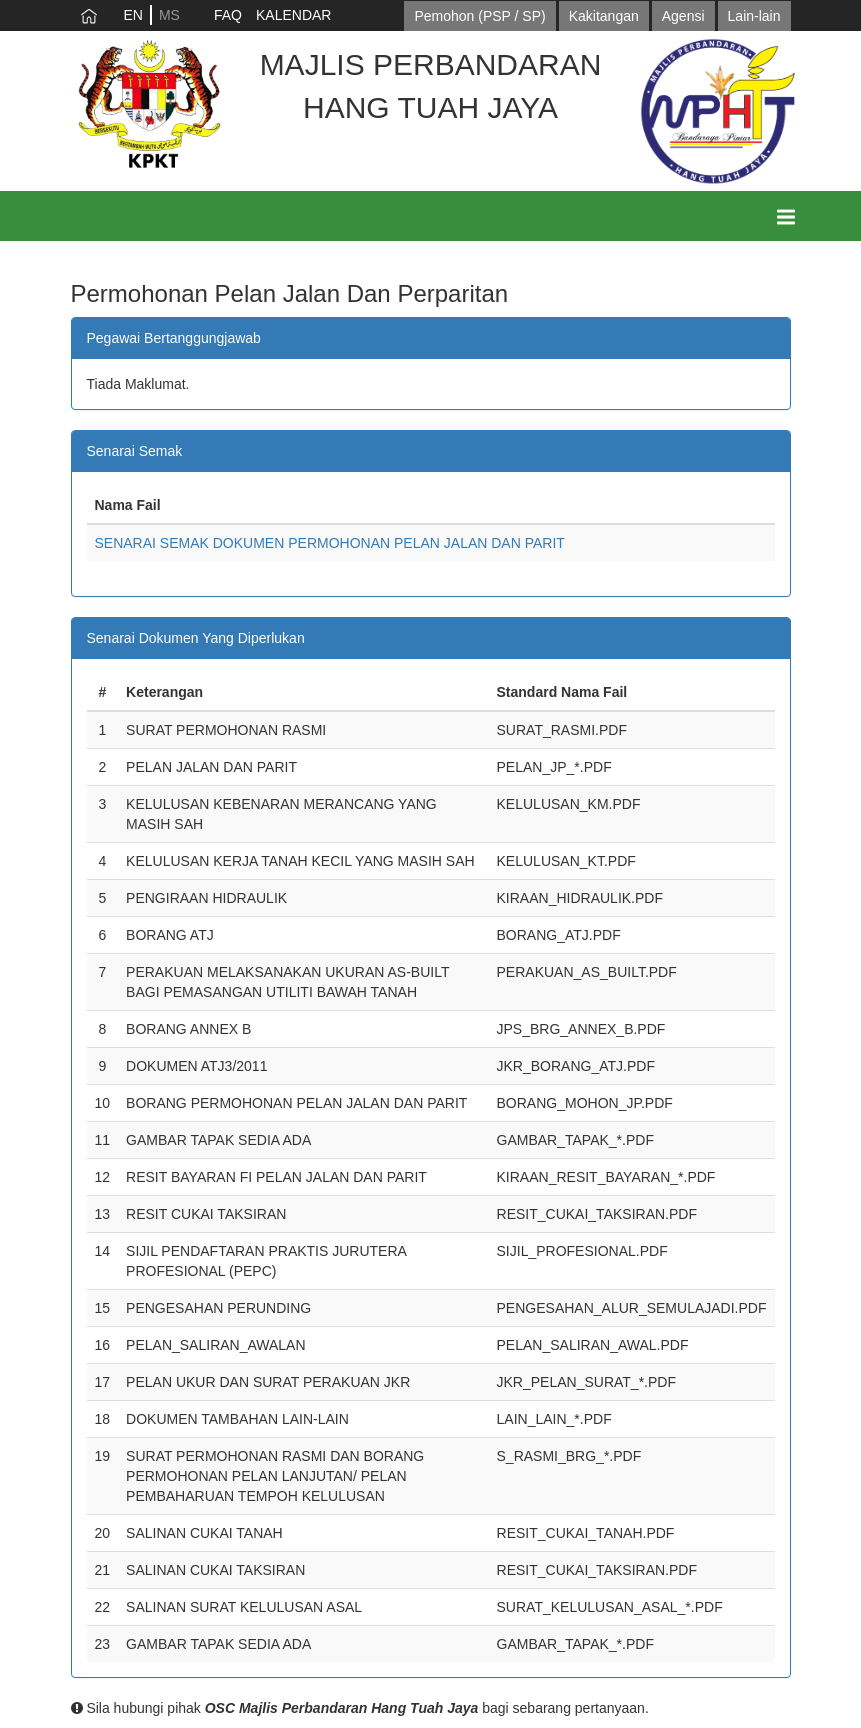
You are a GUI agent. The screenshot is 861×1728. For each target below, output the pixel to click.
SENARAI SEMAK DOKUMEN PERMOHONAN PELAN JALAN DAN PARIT (330, 543)
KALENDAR (293, 15)
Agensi (683, 16)
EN (133, 15)
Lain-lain (754, 16)
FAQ (228, 15)
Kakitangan (604, 16)
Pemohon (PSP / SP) (479, 16)
